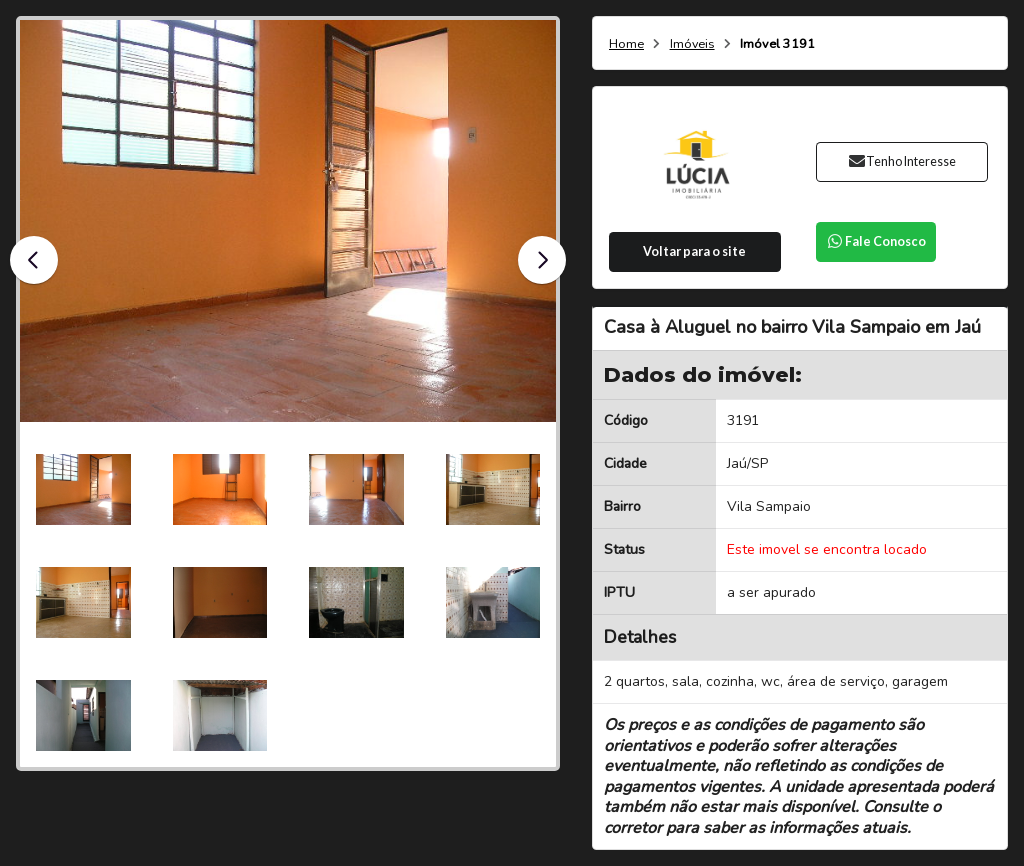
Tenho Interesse (901, 161)
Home (626, 44)
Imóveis (692, 44)
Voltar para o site (694, 251)
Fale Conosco (876, 241)
